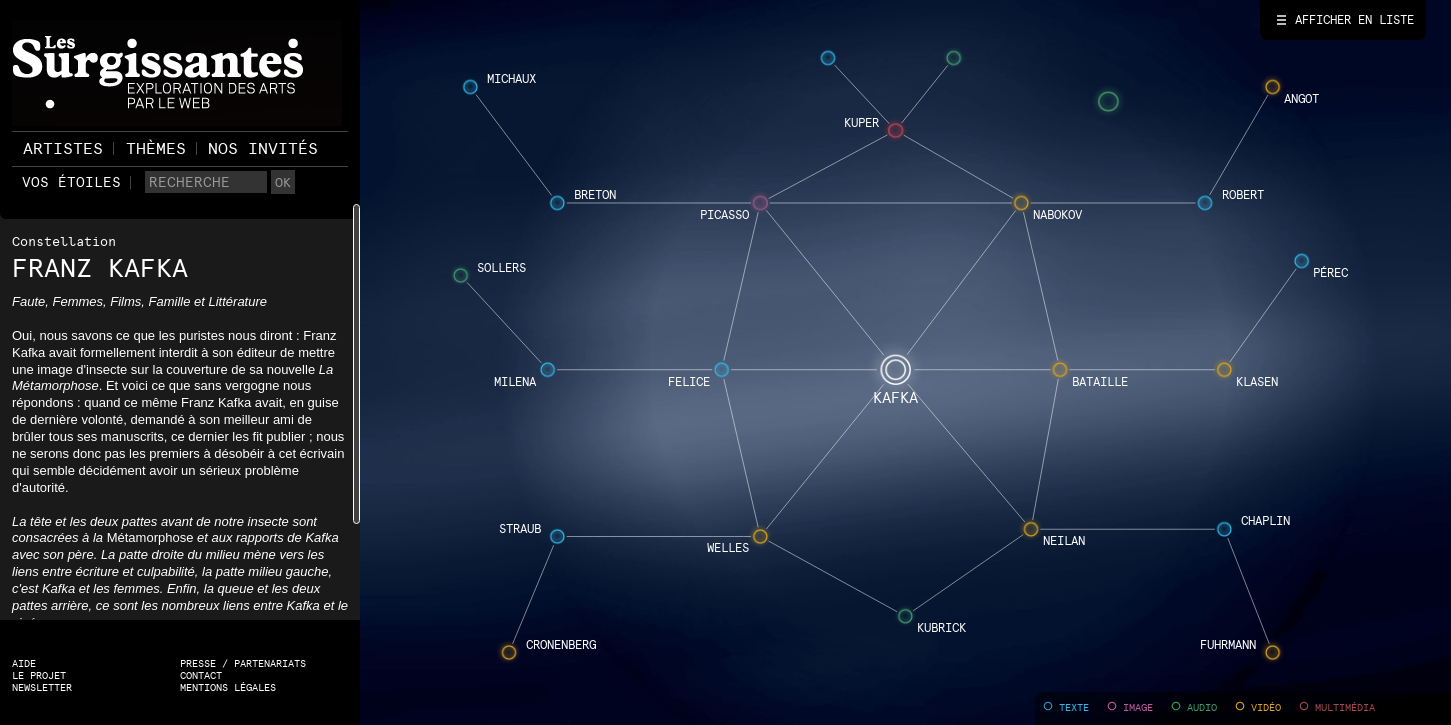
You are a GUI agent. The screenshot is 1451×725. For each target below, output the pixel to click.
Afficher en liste (1354, 20)
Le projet (39, 675)
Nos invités (263, 148)
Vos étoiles (71, 182)
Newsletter (42, 687)
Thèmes (156, 148)
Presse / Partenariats (243, 663)
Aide (24, 663)
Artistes (63, 148)
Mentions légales (228, 687)
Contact (201, 675)
